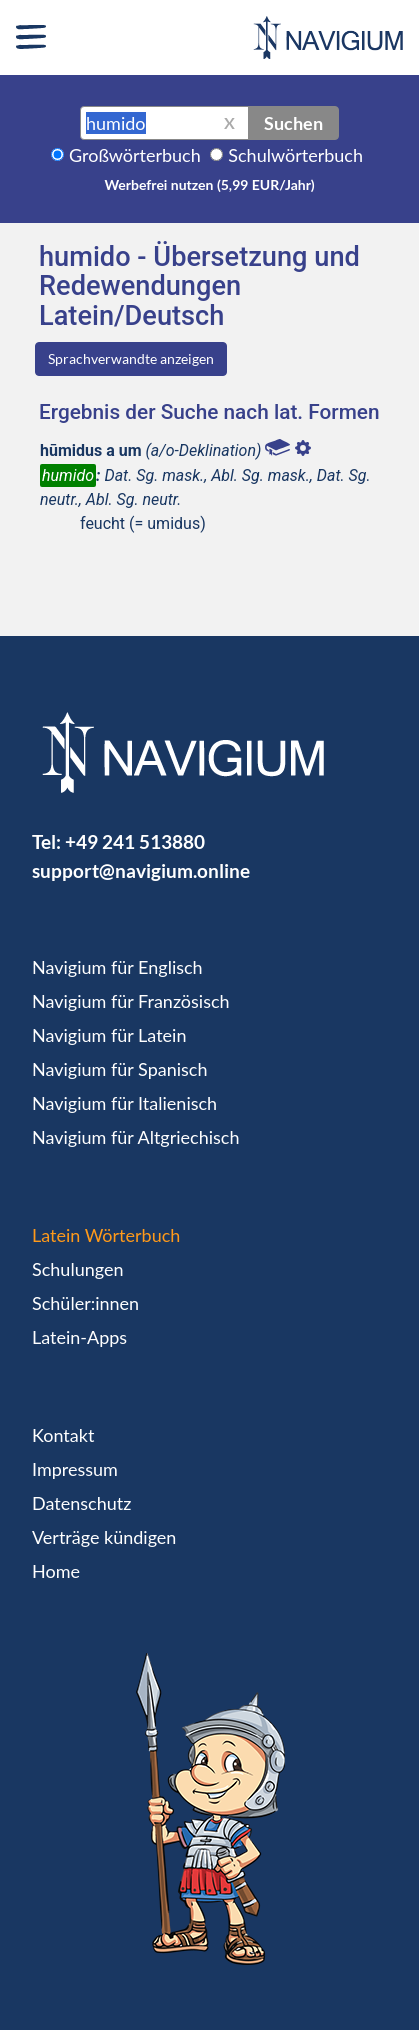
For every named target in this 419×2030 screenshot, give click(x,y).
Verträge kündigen (104, 1537)
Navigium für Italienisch (124, 1103)
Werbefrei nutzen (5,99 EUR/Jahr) (209, 184)
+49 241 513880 (135, 841)
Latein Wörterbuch (106, 1235)
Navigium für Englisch (117, 967)
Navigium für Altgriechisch (135, 1137)
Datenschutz (81, 1503)
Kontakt (63, 1435)
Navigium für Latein (109, 1035)
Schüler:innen (85, 1303)
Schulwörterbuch (295, 155)
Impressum (75, 1469)
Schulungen (77, 1269)
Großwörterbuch (135, 155)
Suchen (293, 123)
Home (56, 1571)
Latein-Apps (79, 1337)
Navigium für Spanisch (120, 1069)
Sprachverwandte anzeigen (131, 358)
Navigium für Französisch (131, 1001)
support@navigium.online (141, 870)
